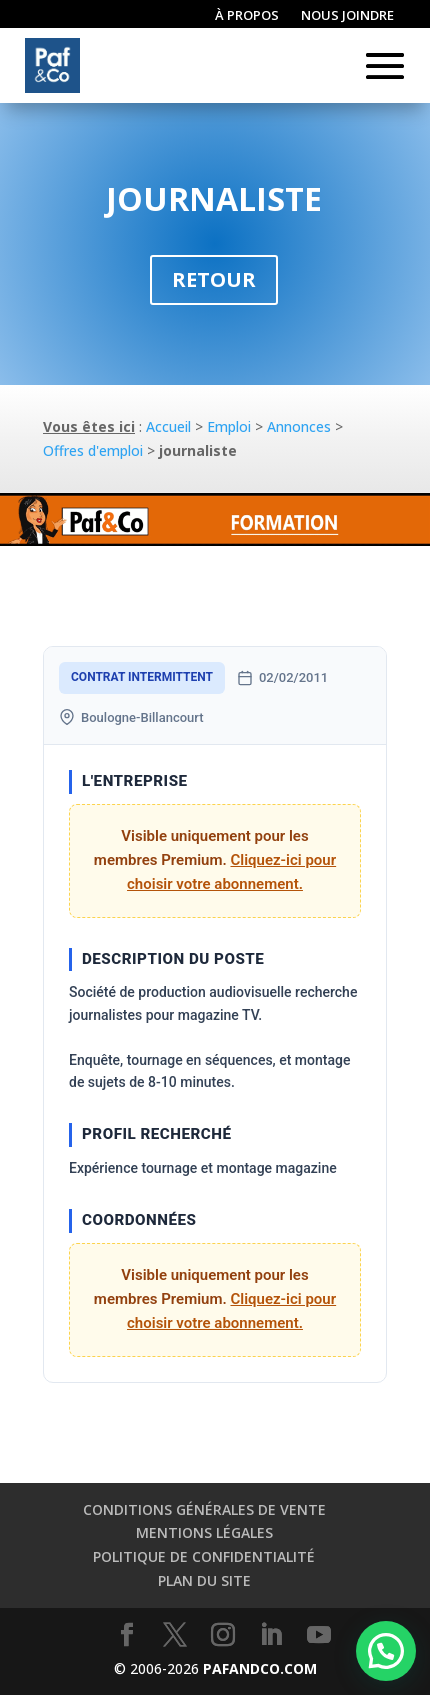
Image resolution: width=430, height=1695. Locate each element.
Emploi (229, 426)
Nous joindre (347, 16)
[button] (386, 1651)
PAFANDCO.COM (260, 1668)
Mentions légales (204, 1532)
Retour (214, 279)
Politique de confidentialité (204, 1556)
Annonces (299, 426)
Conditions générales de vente (204, 1509)
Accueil (168, 426)
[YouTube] (319, 1635)
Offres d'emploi (93, 450)
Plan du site (204, 1580)
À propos (247, 16)
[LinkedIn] (271, 1635)
